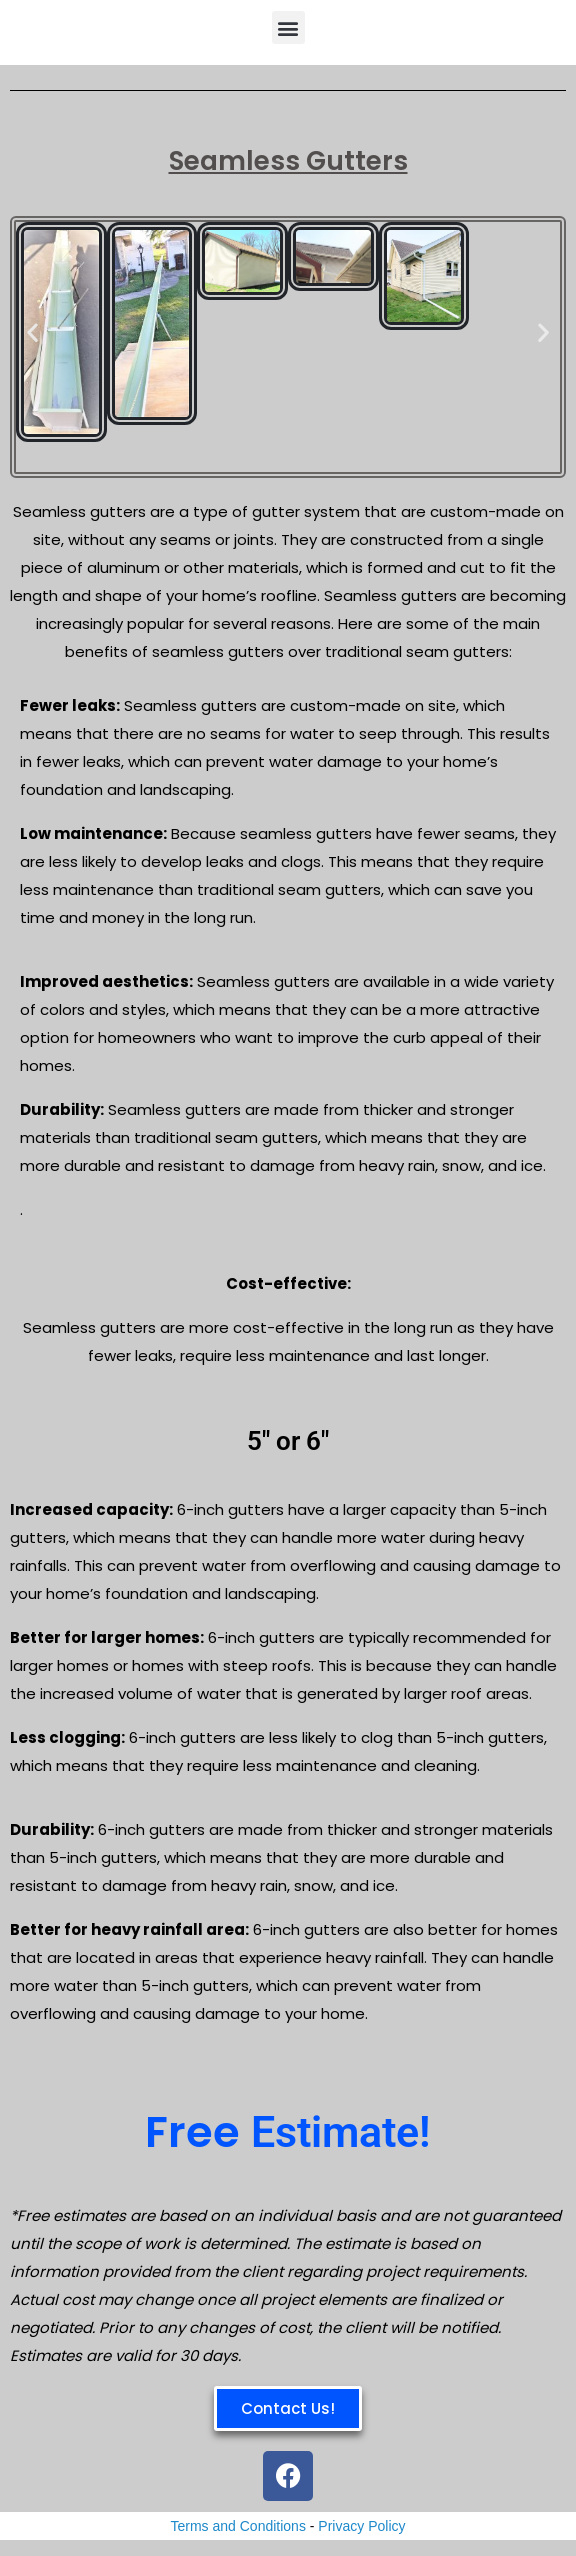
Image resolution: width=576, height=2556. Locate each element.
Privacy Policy (361, 2526)
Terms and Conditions (238, 2526)
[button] (288, 27)
